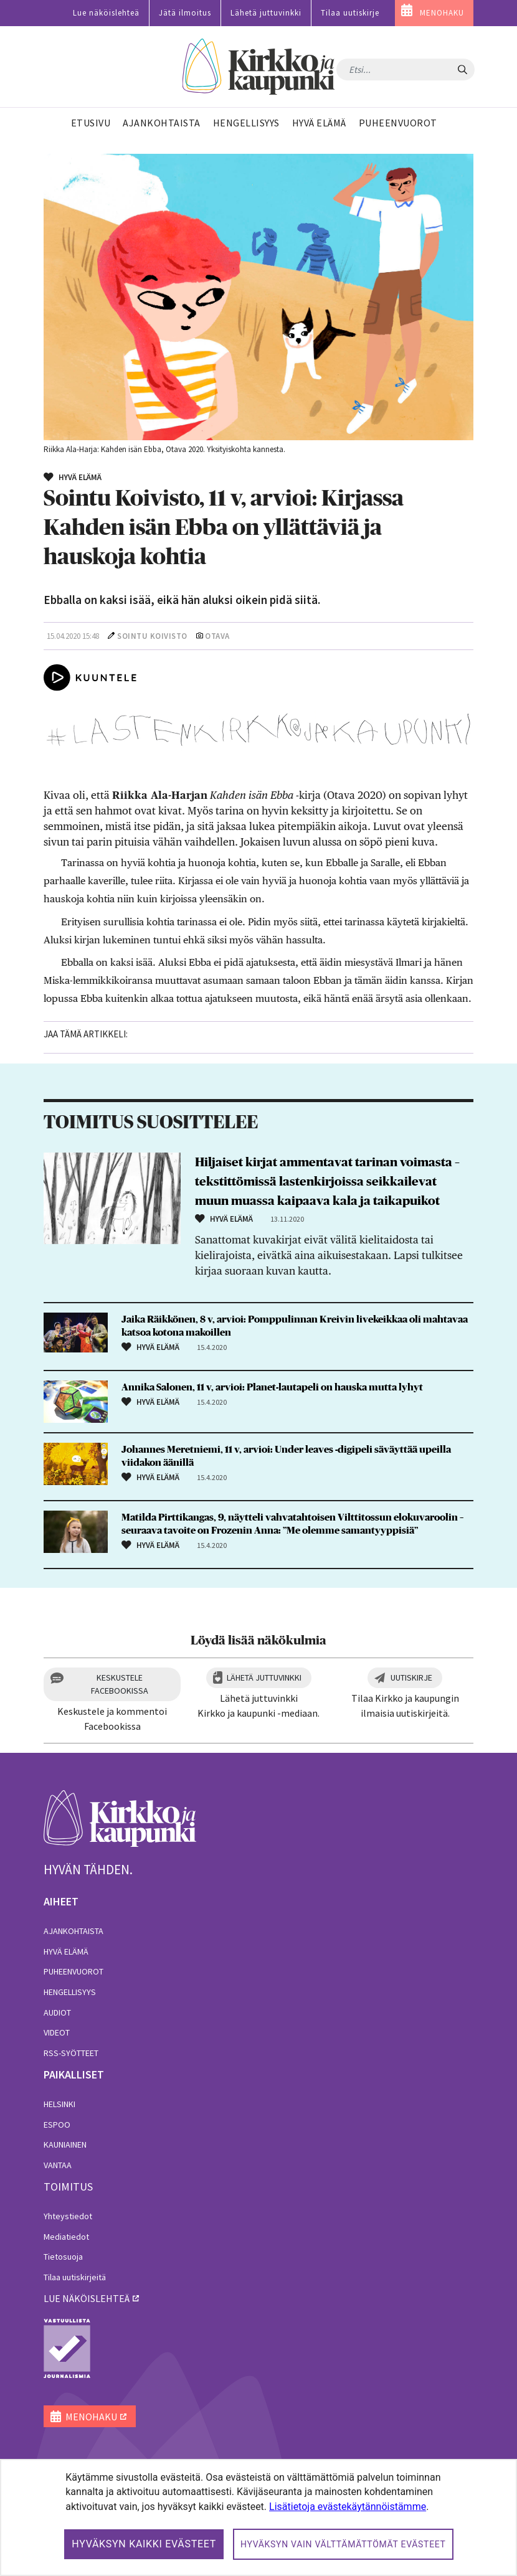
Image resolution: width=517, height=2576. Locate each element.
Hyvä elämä (66, 1951)
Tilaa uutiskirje (350, 12)
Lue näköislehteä (106, 12)
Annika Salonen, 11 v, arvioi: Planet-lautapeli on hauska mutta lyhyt (272, 1387)
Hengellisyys (70, 1992)
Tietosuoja (63, 2256)
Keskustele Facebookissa (119, 1684)
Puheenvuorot (73, 1971)
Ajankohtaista (73, 1931)
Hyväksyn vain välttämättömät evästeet (343, 2544)
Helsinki (59, 2104)
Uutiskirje (411, 1677)
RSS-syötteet (71, 2053)
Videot (57, 2032)
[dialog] (258, 2517)
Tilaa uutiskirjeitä (75, 2277)
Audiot (57, 2012)
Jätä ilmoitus (185, 12)
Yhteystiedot (68, 2216)
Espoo (57, 2124)
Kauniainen (65, 2144)
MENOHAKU (442, 12)
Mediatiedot (66, 2236)
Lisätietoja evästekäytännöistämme (347, 2506)
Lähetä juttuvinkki (265, 12)
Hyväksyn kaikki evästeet (144, 2544)
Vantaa (58, 2165)
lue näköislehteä (87, 2298)
